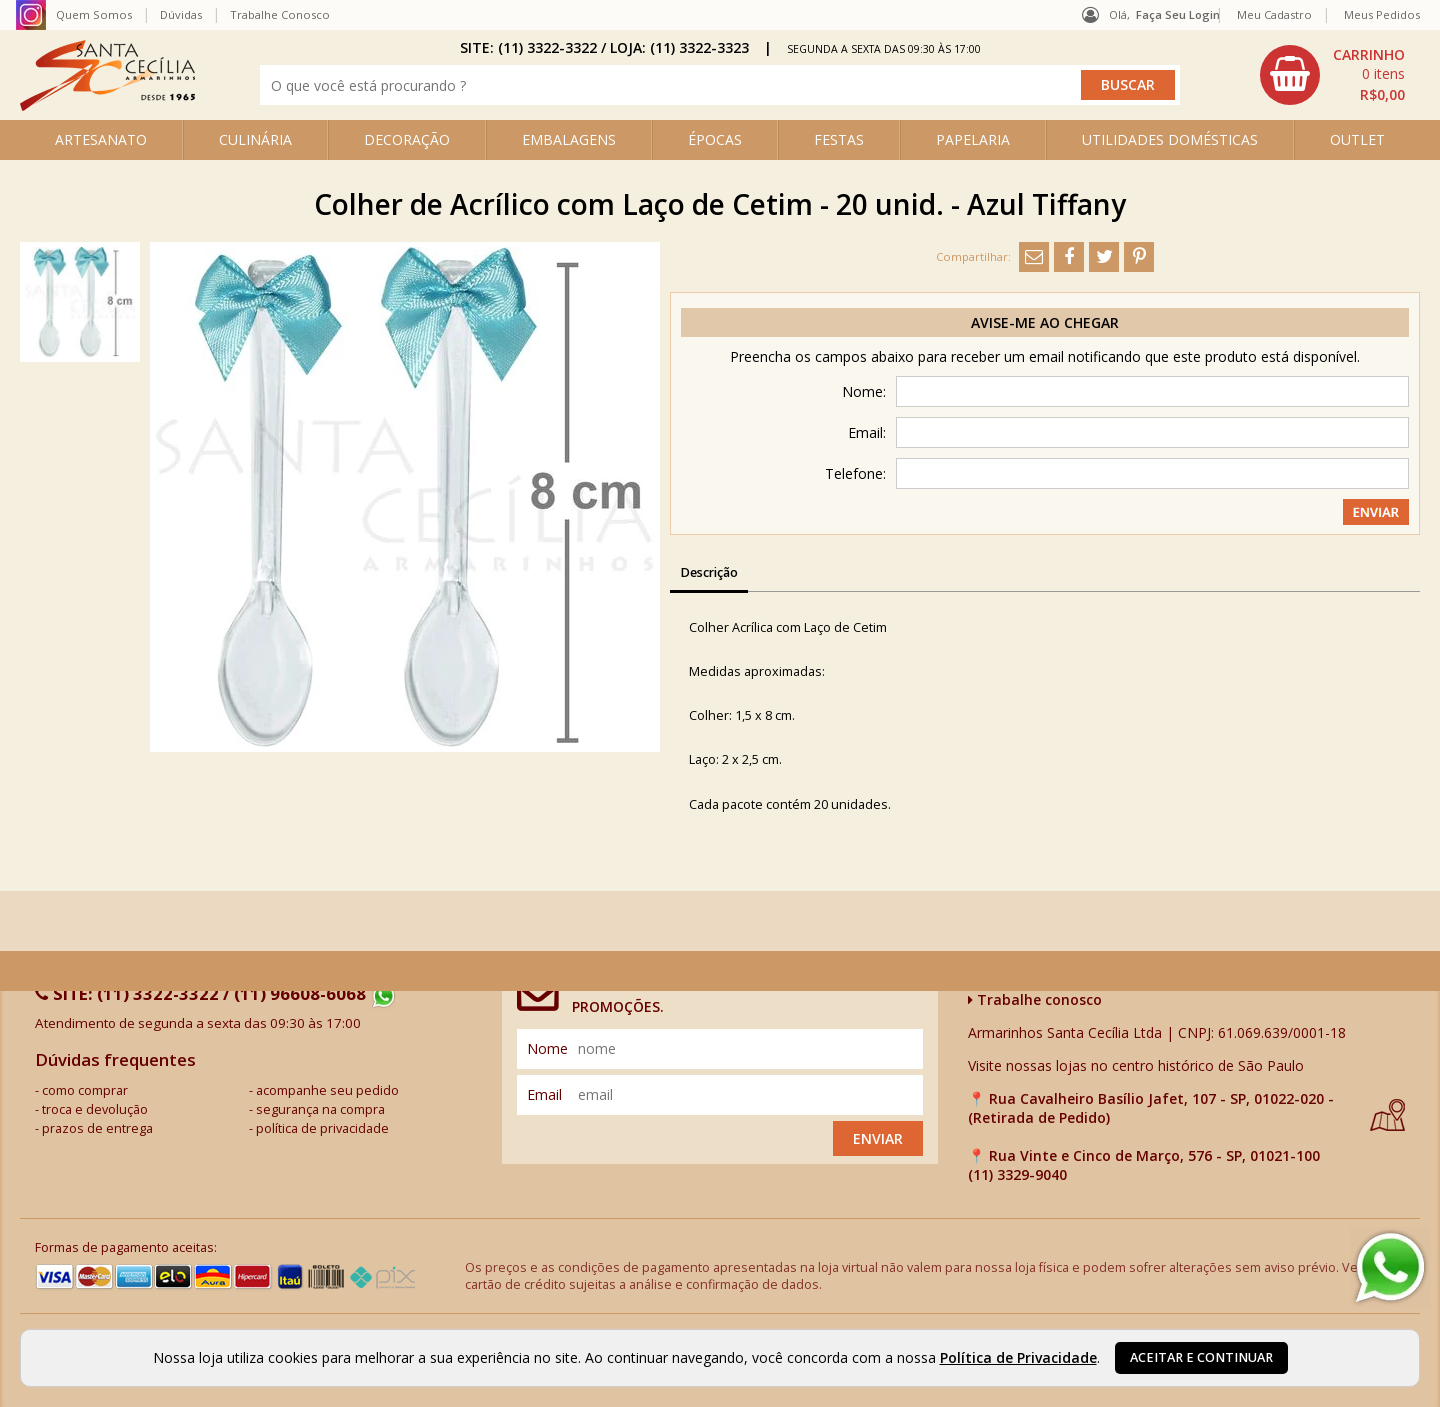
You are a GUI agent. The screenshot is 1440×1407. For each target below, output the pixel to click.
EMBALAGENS (569, 139)
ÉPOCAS (715, 139)
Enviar (878, 1138)
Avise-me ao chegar (1045, 322)
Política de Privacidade (1018, 1357)
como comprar (85, 1090)
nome (547, 1048)
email (544, 1094)
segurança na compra (320, 1109)
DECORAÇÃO (407, 139)
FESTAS (839, 139)
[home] (107, 105)
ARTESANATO (101, 139)
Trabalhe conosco (1035, 999)
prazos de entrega (97, 1128)
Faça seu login (1178, 14)
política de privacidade (322, 1128)
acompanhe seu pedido (327, 1090)
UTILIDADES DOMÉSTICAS (1170, 139)
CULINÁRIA (255, 139)
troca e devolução (95, 1109)
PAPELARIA (973, 139)
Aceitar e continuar (1201, 1357)
